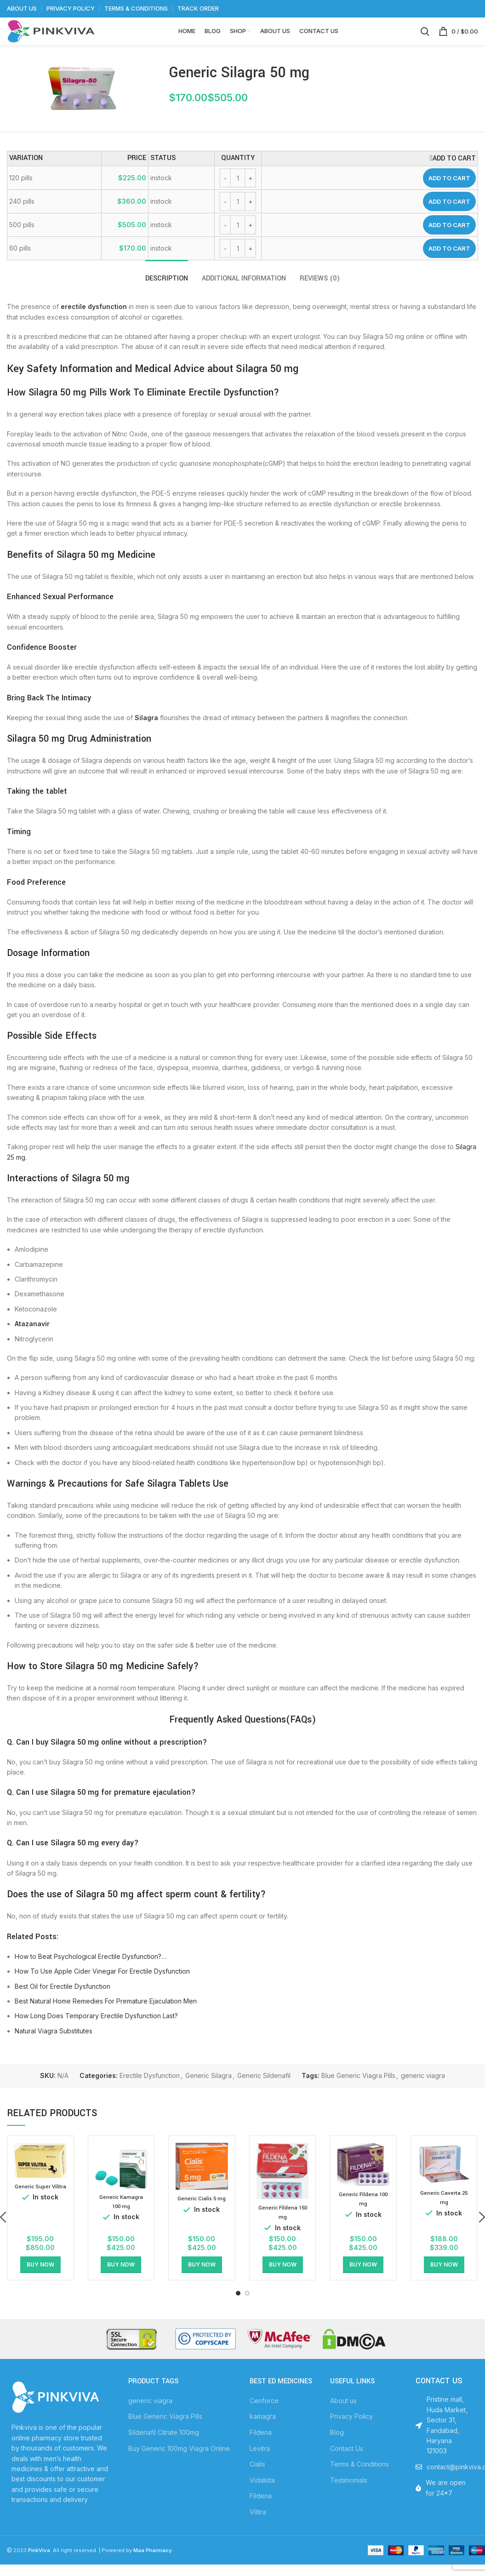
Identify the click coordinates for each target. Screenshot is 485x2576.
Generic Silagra (208, 2090)
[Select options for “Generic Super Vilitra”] (40, 2279)
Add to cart (449, 192)
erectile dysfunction (94, 321)
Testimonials (348, 2495)
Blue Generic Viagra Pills (358, 2090)
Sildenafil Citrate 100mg (163, 2447)
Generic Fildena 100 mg (363, 2213)
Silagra (146, 732)
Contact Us (346, 2463)
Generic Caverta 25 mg (444, 2212)
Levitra (260, 2463)
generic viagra (423, 2090)
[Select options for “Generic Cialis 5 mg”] (202, 2279)
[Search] (425, 39)
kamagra (263, 2431)
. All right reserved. (62, 2565)
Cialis (257, 2479)
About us (343, 2415)
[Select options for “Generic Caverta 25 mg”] (444, 2279)
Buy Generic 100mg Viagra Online (179, 2463)
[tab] (166, 289)
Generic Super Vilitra (40, 2205)
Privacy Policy (351, 2431)
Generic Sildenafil (264, 2090)
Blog (337, 2447)
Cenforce (264, 2415)
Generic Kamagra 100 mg (120, 2216)
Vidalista (262, 2495)
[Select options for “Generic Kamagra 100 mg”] (121, 2279)
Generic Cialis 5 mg (201, 2213)
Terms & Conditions (359, 2479)
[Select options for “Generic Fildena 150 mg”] (282, 2279)
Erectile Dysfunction (150, 2090)
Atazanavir (32, 1338)
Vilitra (258, 2526)
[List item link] (445, 2482)
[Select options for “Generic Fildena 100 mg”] (363, 2279)
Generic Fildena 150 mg (282, 2227)
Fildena (261, 2447)
